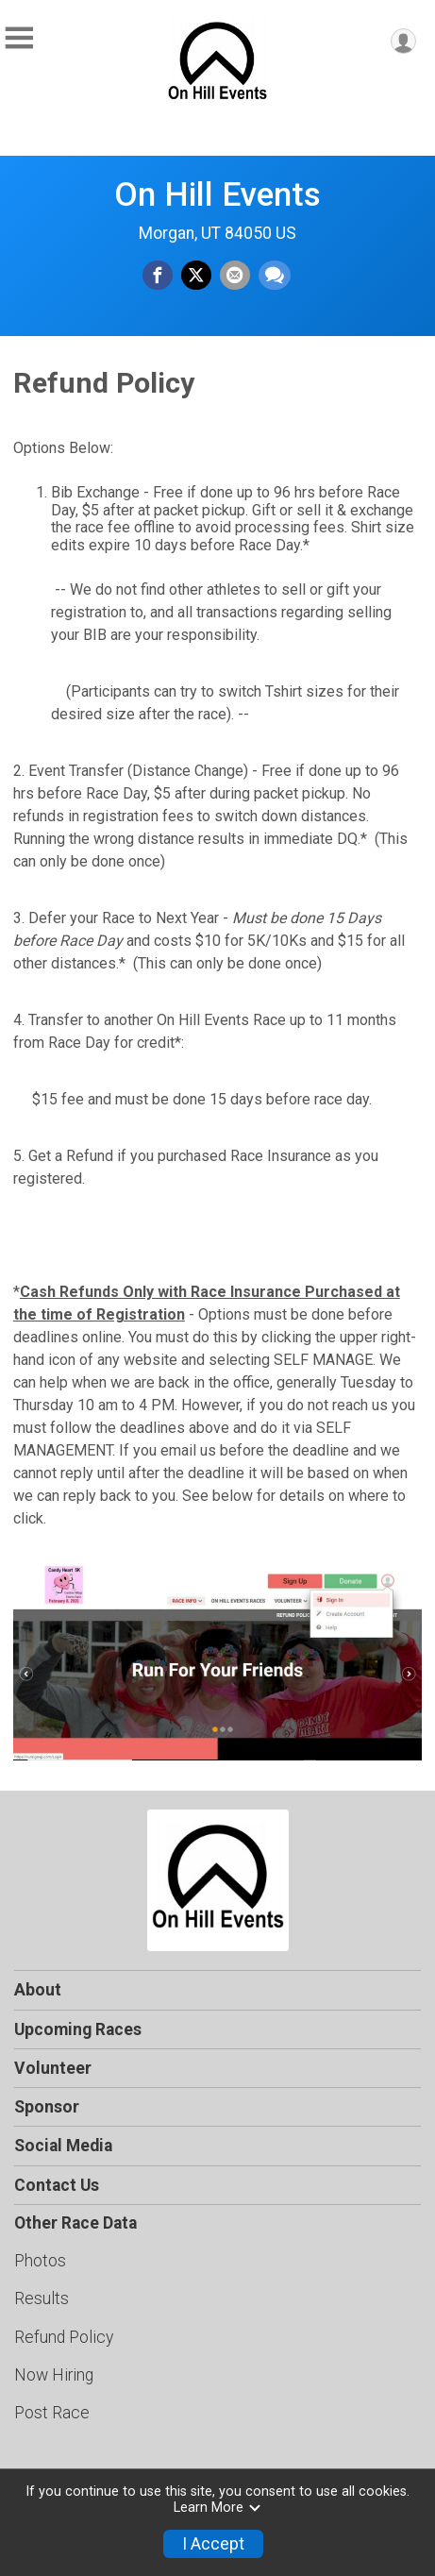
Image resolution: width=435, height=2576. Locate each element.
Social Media (63, 2145)
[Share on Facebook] (157, 276)
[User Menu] (403, 41)
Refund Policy (63, 2337)
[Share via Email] (235, 276)
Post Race (52, 2412)
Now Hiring (53, 2375)
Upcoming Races (78, 2029)
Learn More (218, 2508)
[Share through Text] (275, 276)
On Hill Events (217, 194)
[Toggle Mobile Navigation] (19, 38)
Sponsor (46, 2106)
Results (41, 2298)
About (37, 1989)
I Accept (213, 2543)
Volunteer (53, 2068)
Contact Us (56, 2185)
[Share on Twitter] (196, 276)
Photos (40, 2260)
